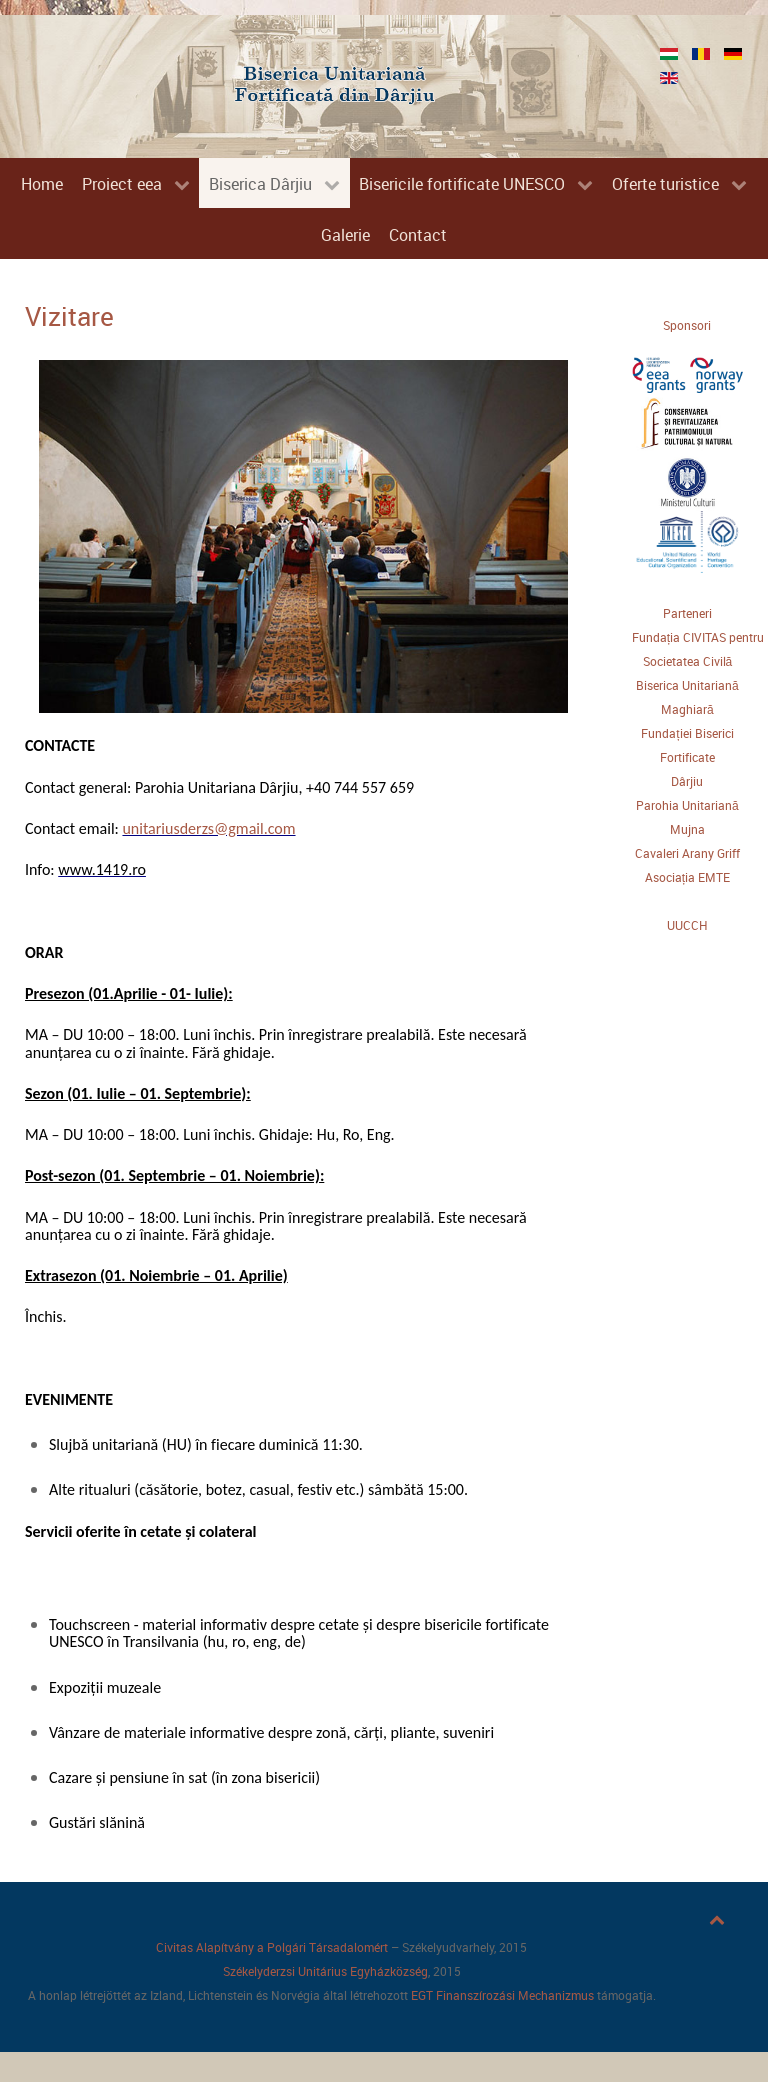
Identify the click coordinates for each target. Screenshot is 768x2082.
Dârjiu (687, 781)
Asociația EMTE (687, 877)
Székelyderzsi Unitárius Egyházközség (325, 1971)
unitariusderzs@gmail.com (208, 828)
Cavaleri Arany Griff (687, 853)
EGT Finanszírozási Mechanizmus (502, 1995)
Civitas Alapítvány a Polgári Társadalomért (272, 1947)
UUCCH (687, 925)
